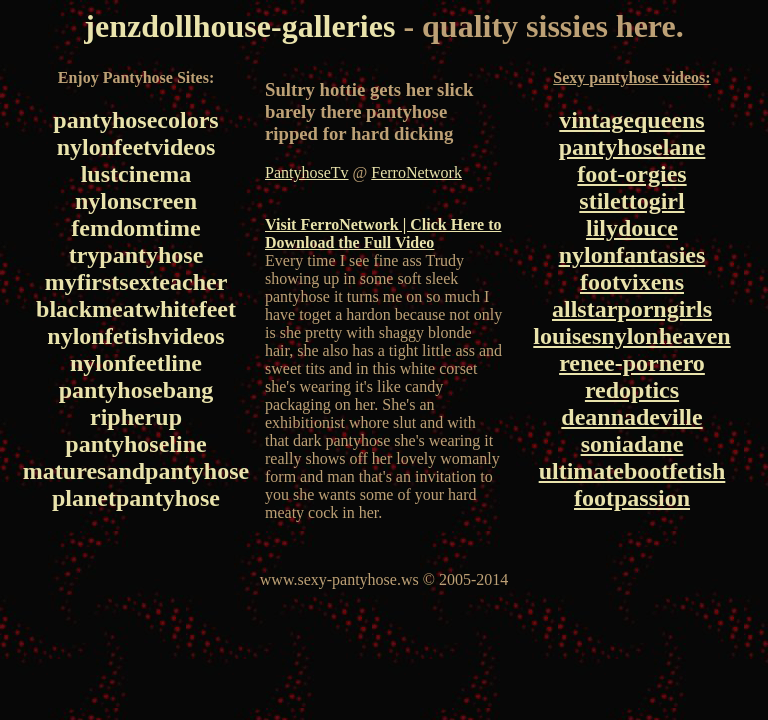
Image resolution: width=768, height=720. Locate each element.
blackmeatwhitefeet (136, 309)
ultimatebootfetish (632, 471)
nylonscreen (136, 201)
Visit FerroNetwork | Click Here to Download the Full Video (383, 233)
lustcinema (136, 174)
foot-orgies (631, 174)
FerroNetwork (416, 172)
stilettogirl (631, 201)
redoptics (632, 390)
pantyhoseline (135, 444)
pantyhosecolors (135, 120)
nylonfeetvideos (136, 147)
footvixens (632, 282)
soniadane (632, 444)
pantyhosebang (136, 390)
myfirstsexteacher (136, 282)
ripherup (136, 417)
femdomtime (135, 228)
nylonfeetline (136, 363)
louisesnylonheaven (631, 336)
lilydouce (632, 228)
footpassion (632, 498)
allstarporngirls (632, 309)
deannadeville (631, 417)
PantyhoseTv (307, 172)
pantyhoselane (632, 147)
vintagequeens (631, 120)
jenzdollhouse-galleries (239, 26)
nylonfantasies (632, 255)
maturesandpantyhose (136, 471)
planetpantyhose (136, 498)
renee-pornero (632, 363)
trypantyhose (136, 255)
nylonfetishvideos (135, 336)
